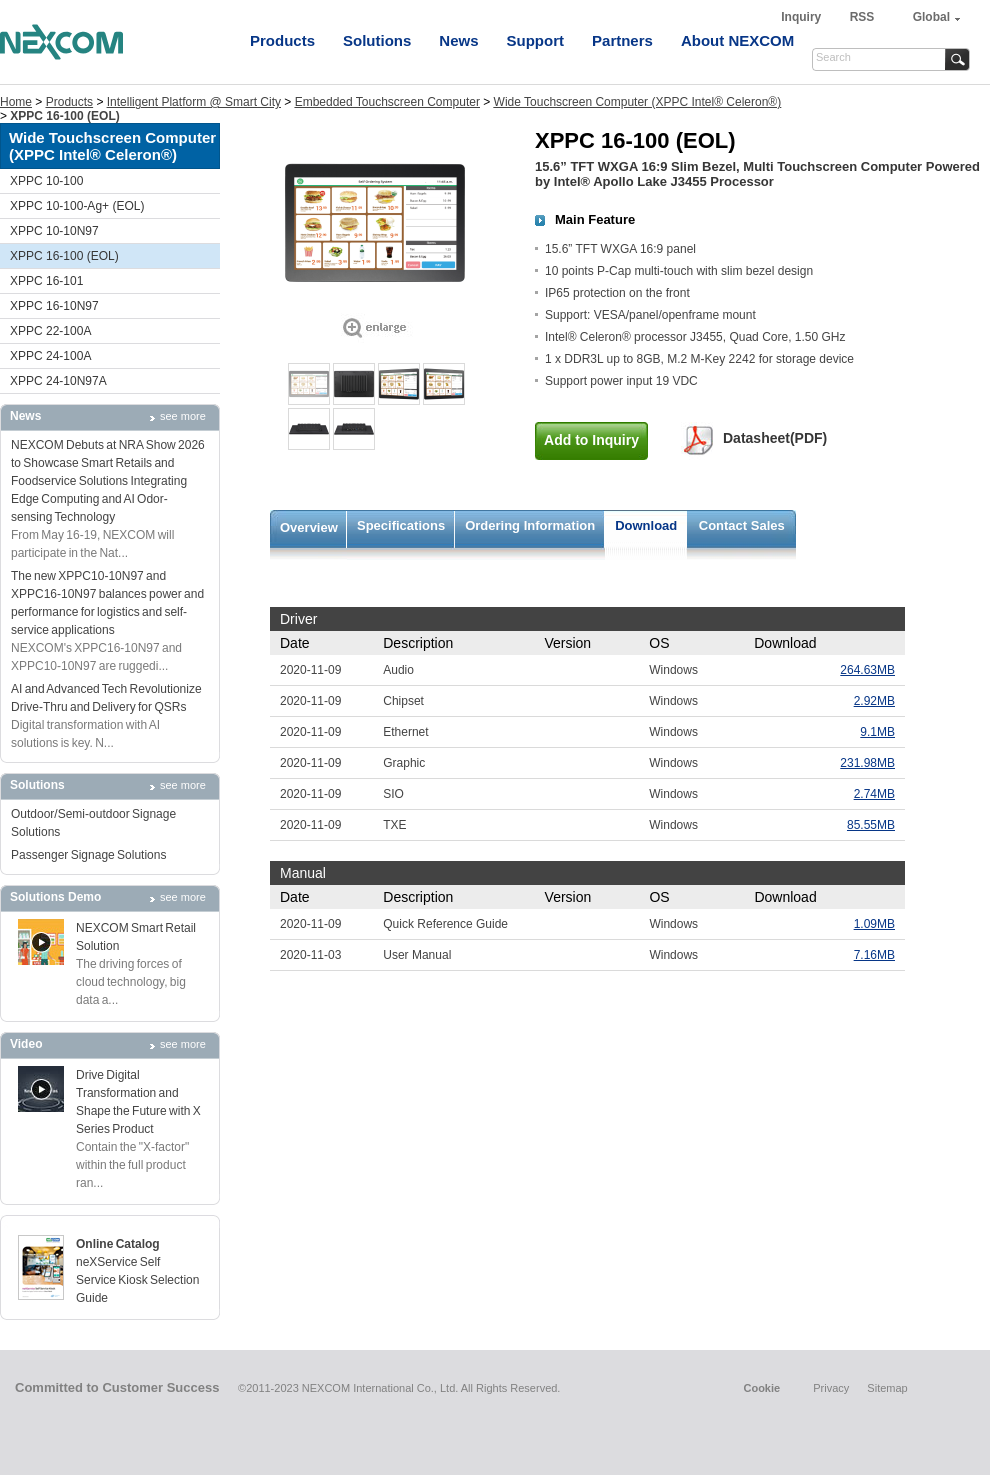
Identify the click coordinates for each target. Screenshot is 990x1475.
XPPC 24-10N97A (58, 381)
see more (183, 416)
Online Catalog (118, 1244)
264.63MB (867, 670)
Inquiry (802, 17)
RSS (862, 17)
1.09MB (874, 924)
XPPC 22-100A (50, 331)
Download (646, 525)
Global (931, 17)
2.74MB (874, 794)
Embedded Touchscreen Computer (387, 102)
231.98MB (867, 763)
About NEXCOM (737, 40)
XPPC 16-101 (46, 281)
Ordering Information (530, 525)
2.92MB (874, 701)
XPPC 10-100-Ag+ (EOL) (77, 206)
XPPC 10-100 (46, 181)
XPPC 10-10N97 (54, 231)
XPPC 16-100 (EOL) (64, 256)
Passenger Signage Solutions (88, 855)
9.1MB (877, 732)
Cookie (761, 1388)
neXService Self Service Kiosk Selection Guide (137, 1280)
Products (282, 40)
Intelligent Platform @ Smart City (194, 102)
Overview (309, 527)
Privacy (831, 1388)
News (458, 40)
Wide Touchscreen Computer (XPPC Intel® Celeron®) (638, 102)
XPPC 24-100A (50, 356)
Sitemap (887, 1388)
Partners (622, 40)
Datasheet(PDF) (775, 438)
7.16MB (874, 955)
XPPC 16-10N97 (54, 306)
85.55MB (871, 825)
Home (16, 102)
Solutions (377, 40)
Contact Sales (742, 525)
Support (536, 40)
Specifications (401, 525)
